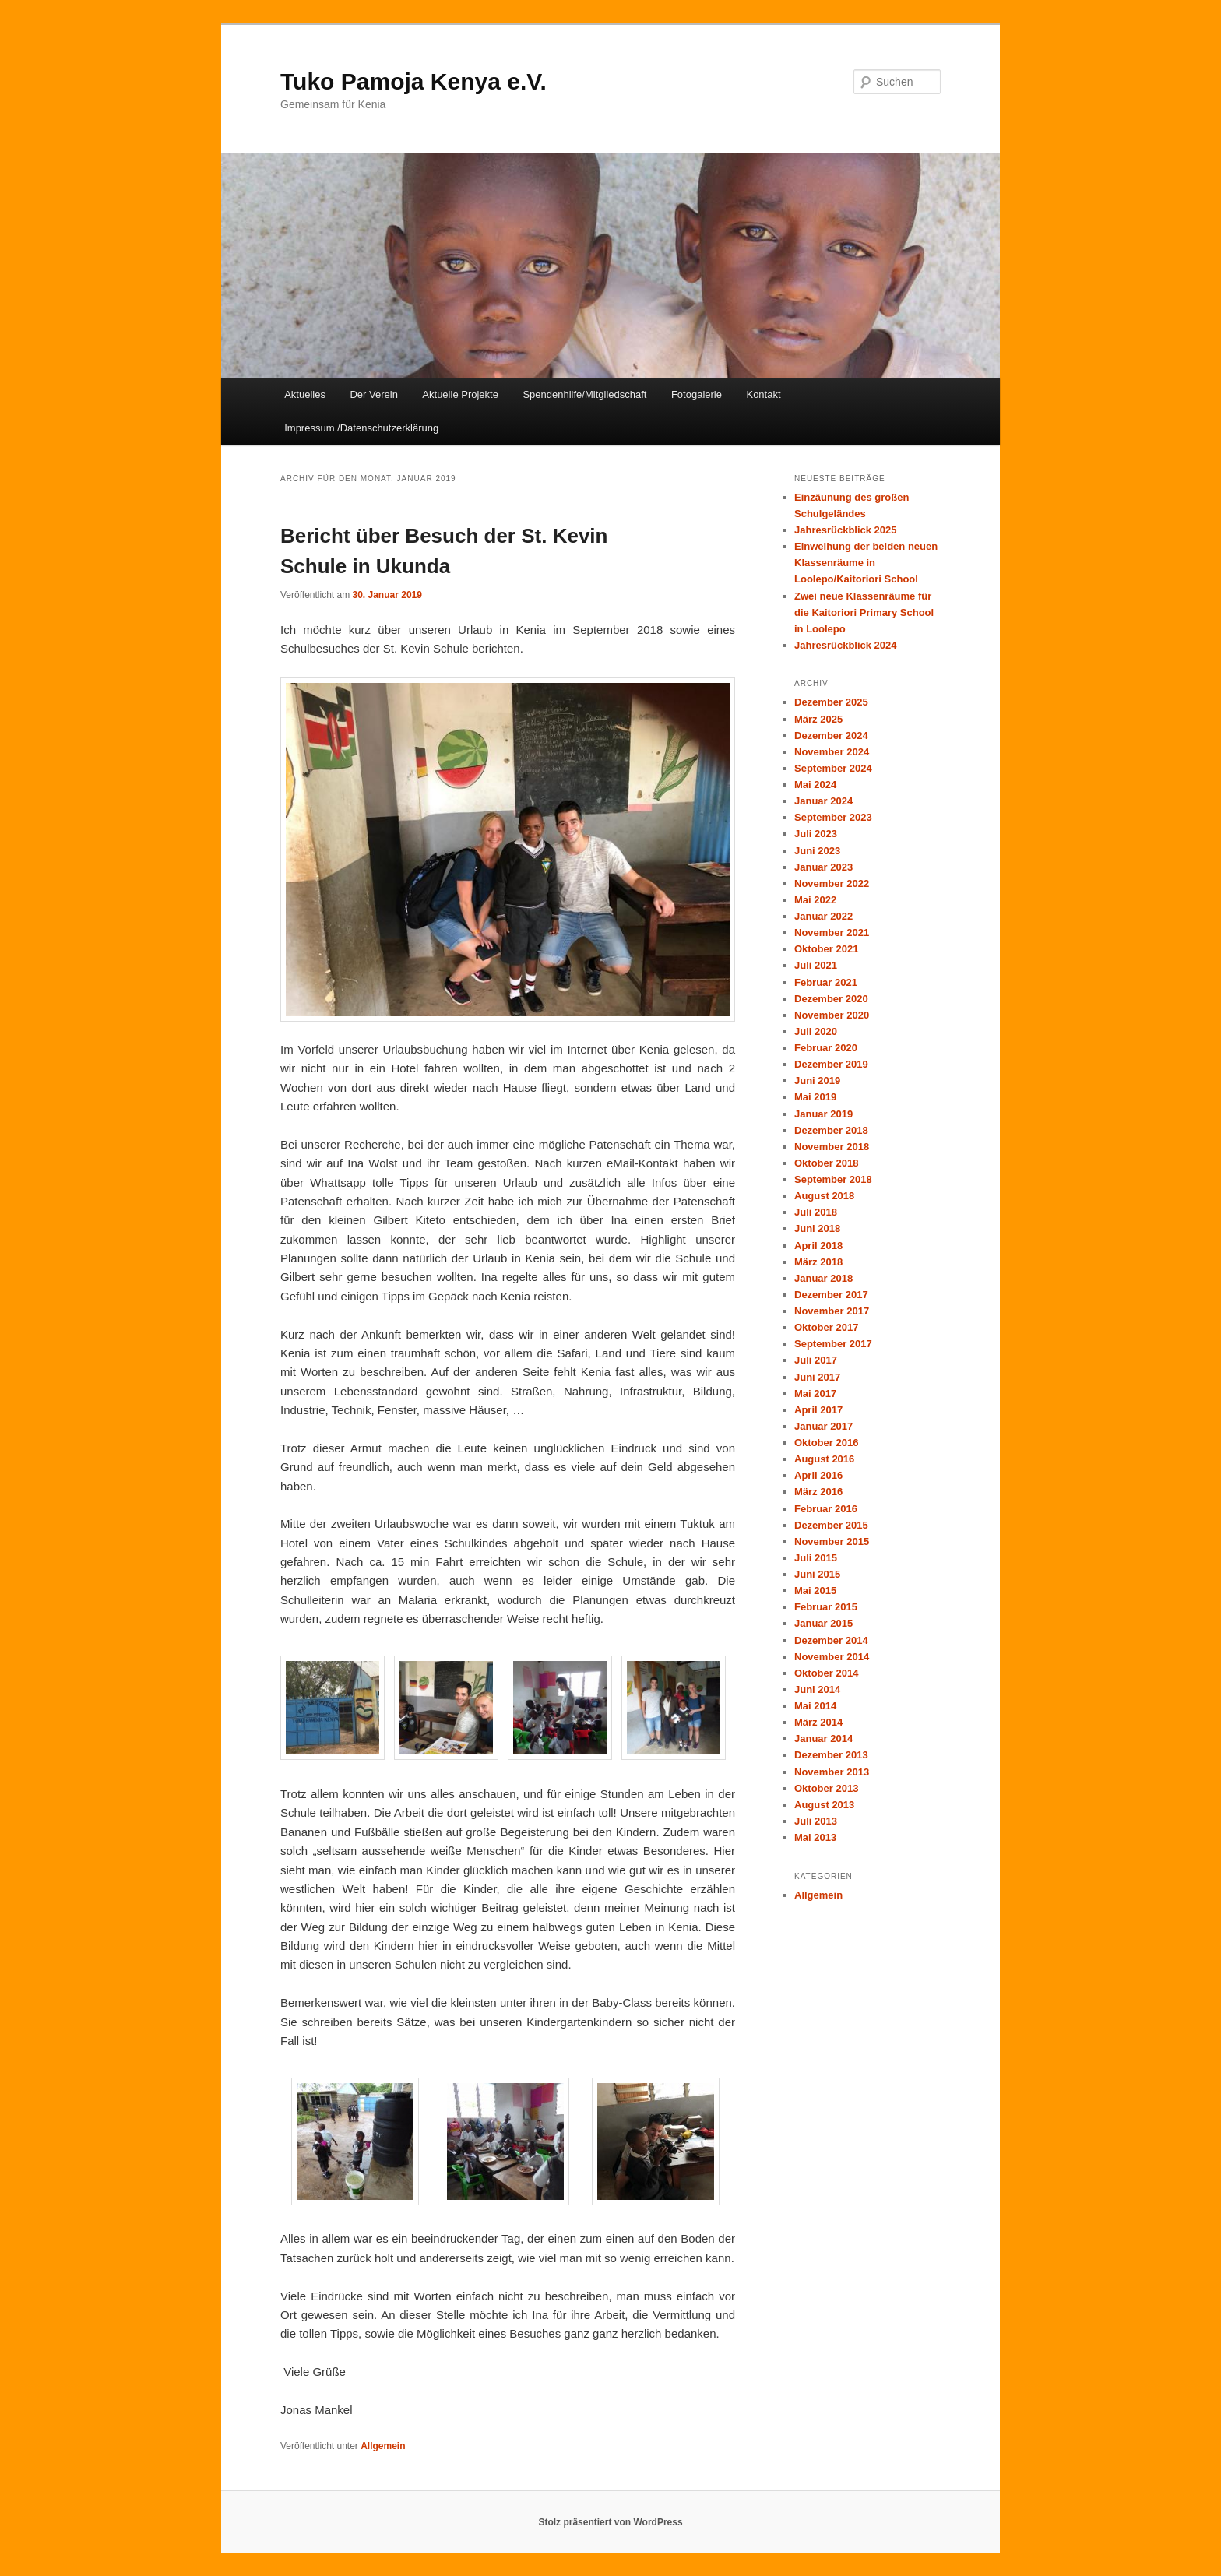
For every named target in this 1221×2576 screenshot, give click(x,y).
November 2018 (831, 1147)
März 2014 (818, 1722)
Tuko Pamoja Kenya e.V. (413, 81)
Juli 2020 (815, 1031)
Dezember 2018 (831, 1130)
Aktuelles (304, 394)
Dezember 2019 (831, 1064)
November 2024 (831, 752)
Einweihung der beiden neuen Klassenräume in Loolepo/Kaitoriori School (866, 562)
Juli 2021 (815, 965)
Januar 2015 (823, 1623)
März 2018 (818, 1262)
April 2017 (818, 1410)
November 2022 (831, 883)
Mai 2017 (815, 1393)
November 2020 (831, 1015)
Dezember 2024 (831, 735)
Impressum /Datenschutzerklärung (361, 428)
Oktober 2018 (826, 1163)
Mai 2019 (815, 1097)
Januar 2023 (823, 867)
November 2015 (831, 1541)
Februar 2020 (825, 1048)
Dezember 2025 (831, 702)
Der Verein (373, 394)
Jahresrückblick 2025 (845, 530)
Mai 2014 (815, 1706)
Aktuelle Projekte (460, 394)
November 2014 (831, 1657)
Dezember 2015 (831, 1525)
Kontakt (763, 394)
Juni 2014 (817, 1689)
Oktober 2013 (826, 1788)
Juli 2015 (815, 1558)
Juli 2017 (815, 1360)
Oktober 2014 (826, 1673)
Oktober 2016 (826, 1442)
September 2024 (833, 768)
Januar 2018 (823, 1278)
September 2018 (833, 1179)
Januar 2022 (823, 916)
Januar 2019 (823, 1114)
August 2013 (824, 1805)
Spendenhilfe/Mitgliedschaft (584, 394)
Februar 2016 (825, 1509)
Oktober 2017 (826, 1327)
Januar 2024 (823, 801)
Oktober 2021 (826, 949)
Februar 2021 (825, 982)
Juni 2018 (817, 1228)
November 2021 (831, 932)
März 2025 (818, 719)
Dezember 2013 (831, 1755)
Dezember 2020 (831, 999)
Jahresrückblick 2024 (845, 645)
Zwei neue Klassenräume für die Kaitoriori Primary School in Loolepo (864, 612)
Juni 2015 (817, 1574)
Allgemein (383, 2446)
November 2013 (831, 1772)
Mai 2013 (815, 1837)
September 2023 (833, 817)
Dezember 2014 (831, 1640)
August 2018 (824, 1196)
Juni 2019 (817, 1080)
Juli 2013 (815, 1821)
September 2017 (833, 1344)
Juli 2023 (815, 833)
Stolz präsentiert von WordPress (610, 2522)
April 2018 (818, 1245)
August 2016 (824, 1459)
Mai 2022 (815, 900)
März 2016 (818, 1491)
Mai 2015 (815, 1590)
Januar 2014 (823, 1738)
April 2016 (818, 1475)
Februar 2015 (825, 1607)
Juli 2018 (815, 1212)
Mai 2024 (815, 784)
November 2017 (831, 1311)
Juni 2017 (817, 1377)
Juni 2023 (817, 851)
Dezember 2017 (831, 1294)
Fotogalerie (696, 394)
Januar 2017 (823, 1426)
